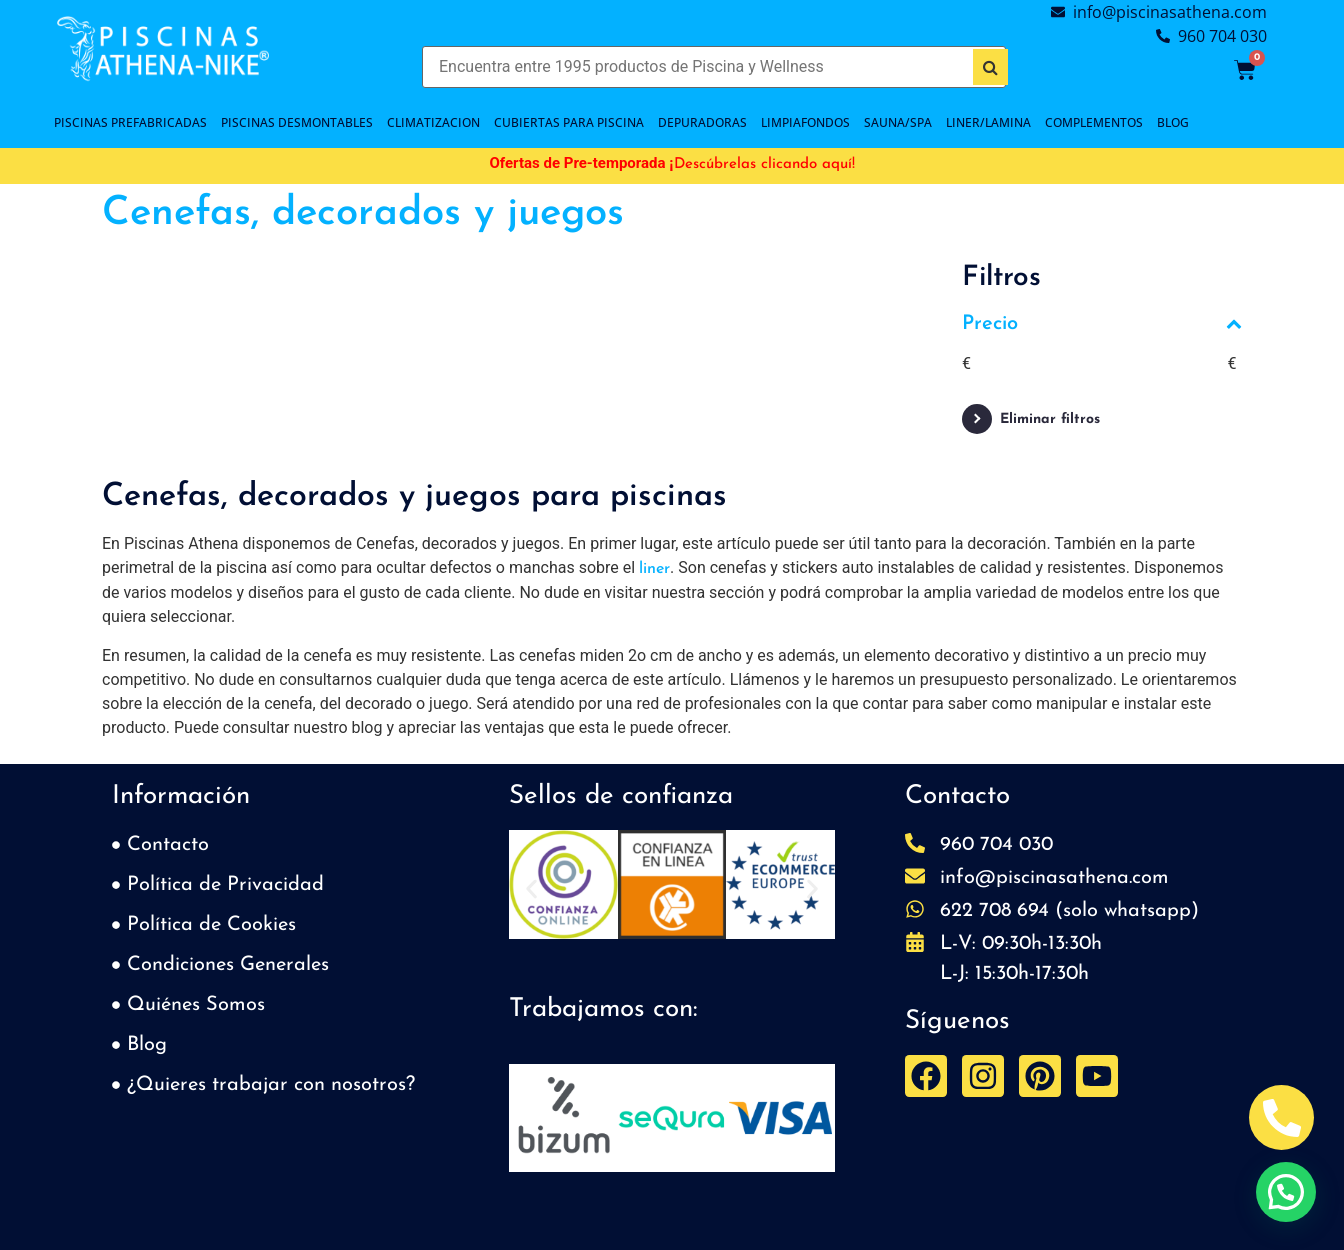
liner (654, 569)
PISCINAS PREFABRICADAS (130, 122)
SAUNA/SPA (898, 122)
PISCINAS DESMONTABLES (297, 122)
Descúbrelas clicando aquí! (764, 164)
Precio (1102, 324)
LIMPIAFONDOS (805, 122)
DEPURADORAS (702, 122)
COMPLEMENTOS (1094, 122)
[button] (531, 888)
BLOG (1173, 122)
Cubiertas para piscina (569, 122)
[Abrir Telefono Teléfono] (1281, 1117)
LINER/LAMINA (988, 122)
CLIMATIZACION (433, 122)
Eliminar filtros (1050, 419)
